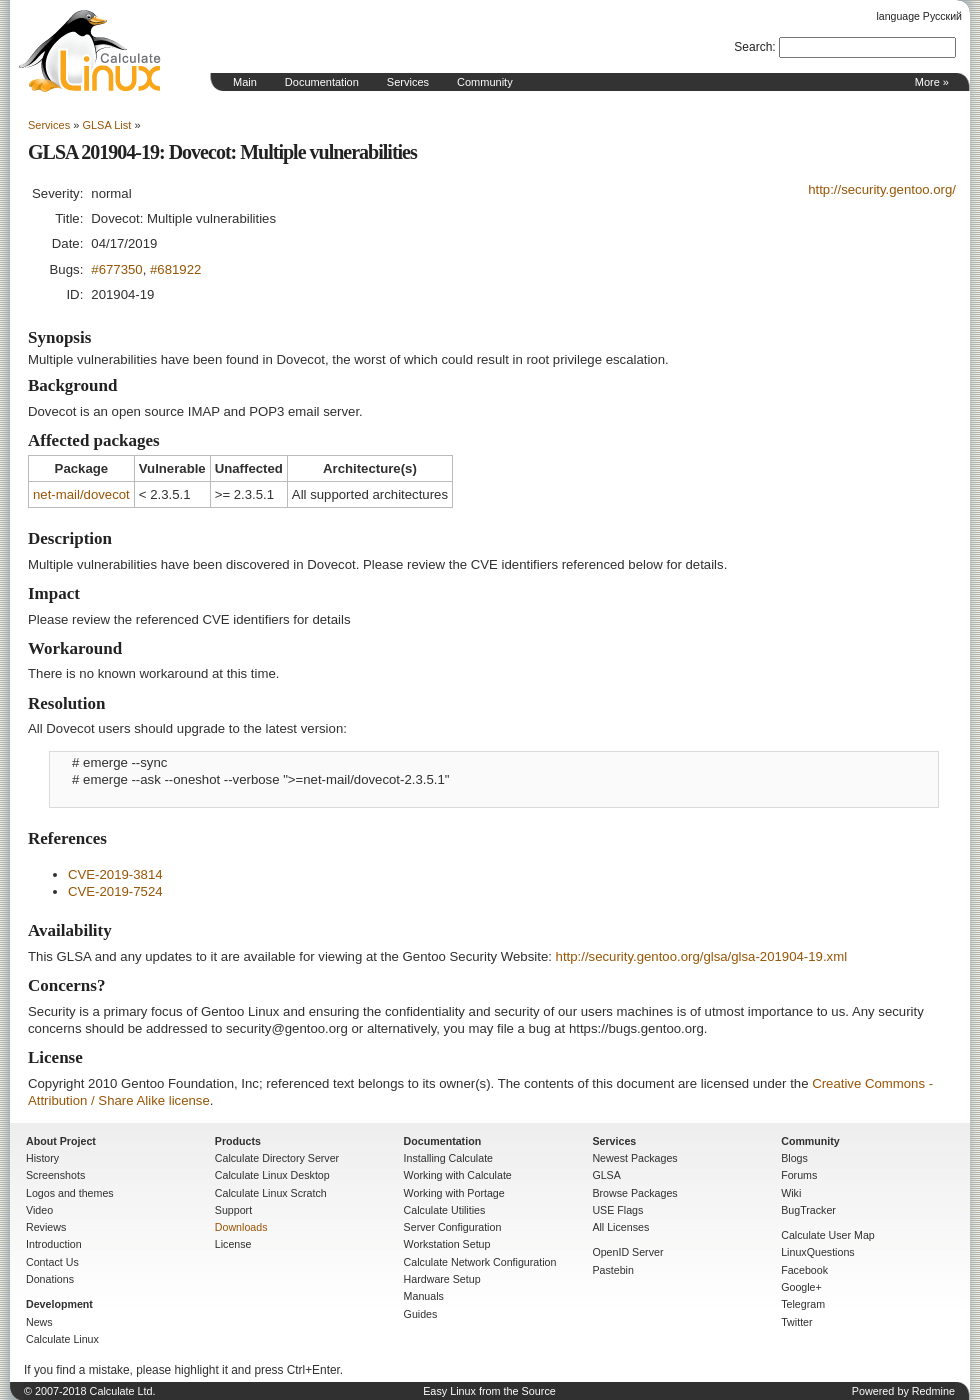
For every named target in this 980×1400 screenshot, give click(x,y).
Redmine (933, 1391)
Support (233, 1210)
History (42, 1158)
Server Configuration (453, 1227)
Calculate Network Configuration (480, 1262)
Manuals (424, 1296)
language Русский (919, 16)
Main (245, 82)
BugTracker (808, 1210)
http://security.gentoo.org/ (882, 189)
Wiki (791, 1193)
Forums (799, 1175)
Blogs (794, 1158)
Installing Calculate (448, 1158)
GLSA (606, 1175)
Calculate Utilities (445, 1210)
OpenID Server (627, 1252)
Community (485, 82)
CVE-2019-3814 (115, 874)
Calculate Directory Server (277, 1158)
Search (753, 47)
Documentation (322, 82)
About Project (61, 1141)
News (39, 1322)
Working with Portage (454, 1193)
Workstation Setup (447, 1244)
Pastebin (612, 1270)
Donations (50, 1279)
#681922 (175, 269)
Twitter (796, 1322)
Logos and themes (70, 1193)
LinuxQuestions (817, 1252)
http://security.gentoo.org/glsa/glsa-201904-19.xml (702, 956)
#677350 (116, 269)
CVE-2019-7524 (115, 891)
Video (39, 1210)
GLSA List (106, 125)
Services (408, 82)
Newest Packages (634, 1158)
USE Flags (617, 1210)
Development (59, 1304)
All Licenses (620, 1227)
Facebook (804, 1270)
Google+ (801, 1287)
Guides (421, 1314)
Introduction (54, 1244)
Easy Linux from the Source (489, 1391)
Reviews (46, 1227)
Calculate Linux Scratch (271, 1193)
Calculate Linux (62, 1339)
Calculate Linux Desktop (272, 1175)
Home (90, 51)
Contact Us (52, 1262)
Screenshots (55, 1175)
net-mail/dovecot (81, 494)
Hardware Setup (442, 1279)
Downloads (241, 1227)
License (233, 1244)
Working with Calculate (458, 1175)
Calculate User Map (828, 1235)
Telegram (803, 1304)
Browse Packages (634, 1193)
